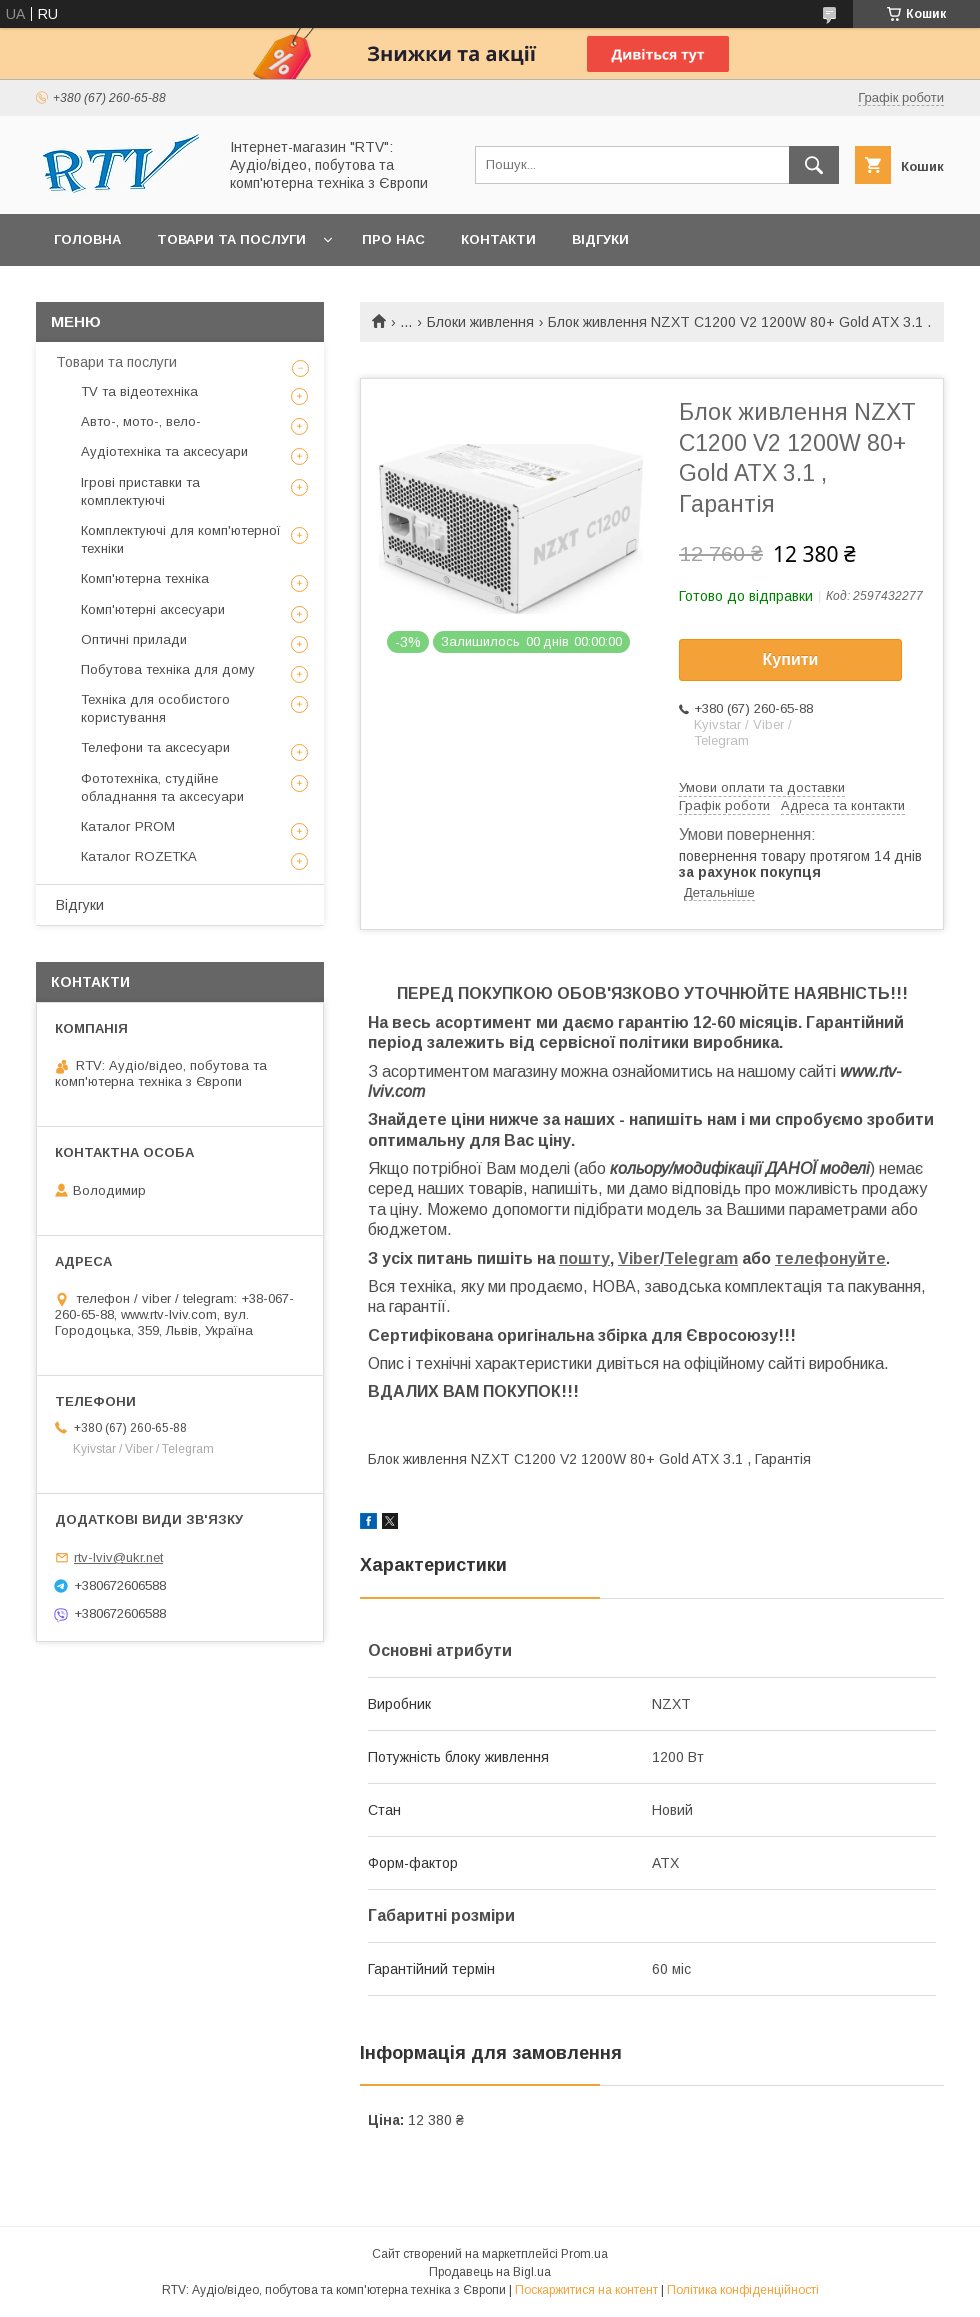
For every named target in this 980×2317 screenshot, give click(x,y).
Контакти (498, 239)
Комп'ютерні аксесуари (153, 609)
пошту (584, 1258)
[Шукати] (814, 165)
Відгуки (600, 239)
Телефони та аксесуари (155, 747)
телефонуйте (830, 1258)
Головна (87, 239)
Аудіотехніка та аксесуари (164, 451)
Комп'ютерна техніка (145, 578)
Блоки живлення (480, 322)
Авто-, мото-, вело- (141, 421)
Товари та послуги (231, 239)
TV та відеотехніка (139, 391)
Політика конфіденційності (743, 2290)
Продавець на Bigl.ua (490, 2272)
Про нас (393, 239)
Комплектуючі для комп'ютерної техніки (181, 539)
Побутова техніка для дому (168, 669)
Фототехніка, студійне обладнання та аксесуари (162, 787)
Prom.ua (584, 2254)
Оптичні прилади (134, 639)
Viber (639, 1258)
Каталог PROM (128, 826)
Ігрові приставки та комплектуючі (140, 491)
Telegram (701, 1258)
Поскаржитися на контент (586, 2290)
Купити (791, 659)
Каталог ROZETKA (139, 856)
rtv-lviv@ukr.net (118, 1557)
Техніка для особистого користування (155, 708)
